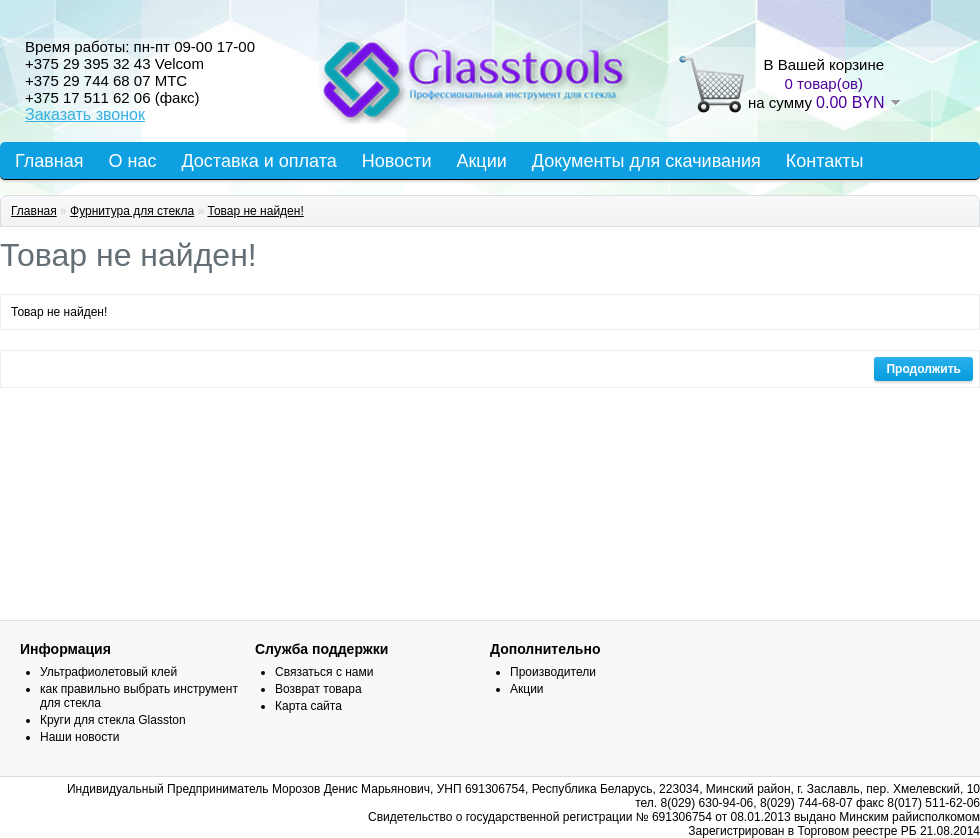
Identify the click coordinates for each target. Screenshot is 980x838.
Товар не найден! (255, 211)
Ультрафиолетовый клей (108, 672)
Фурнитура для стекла (132, 211)
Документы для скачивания (646, 161)
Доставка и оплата (258, 161)
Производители (553, 672)
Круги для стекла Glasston (113, 720)
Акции (481, 161)
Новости (397, 161)
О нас (133, 161)
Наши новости (79, 737)
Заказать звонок (85, 114)
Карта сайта (308, 706)
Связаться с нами (324, 672)
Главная (49, 161)
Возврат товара (318, 689)
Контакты (825, 161)
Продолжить (923, 369)
